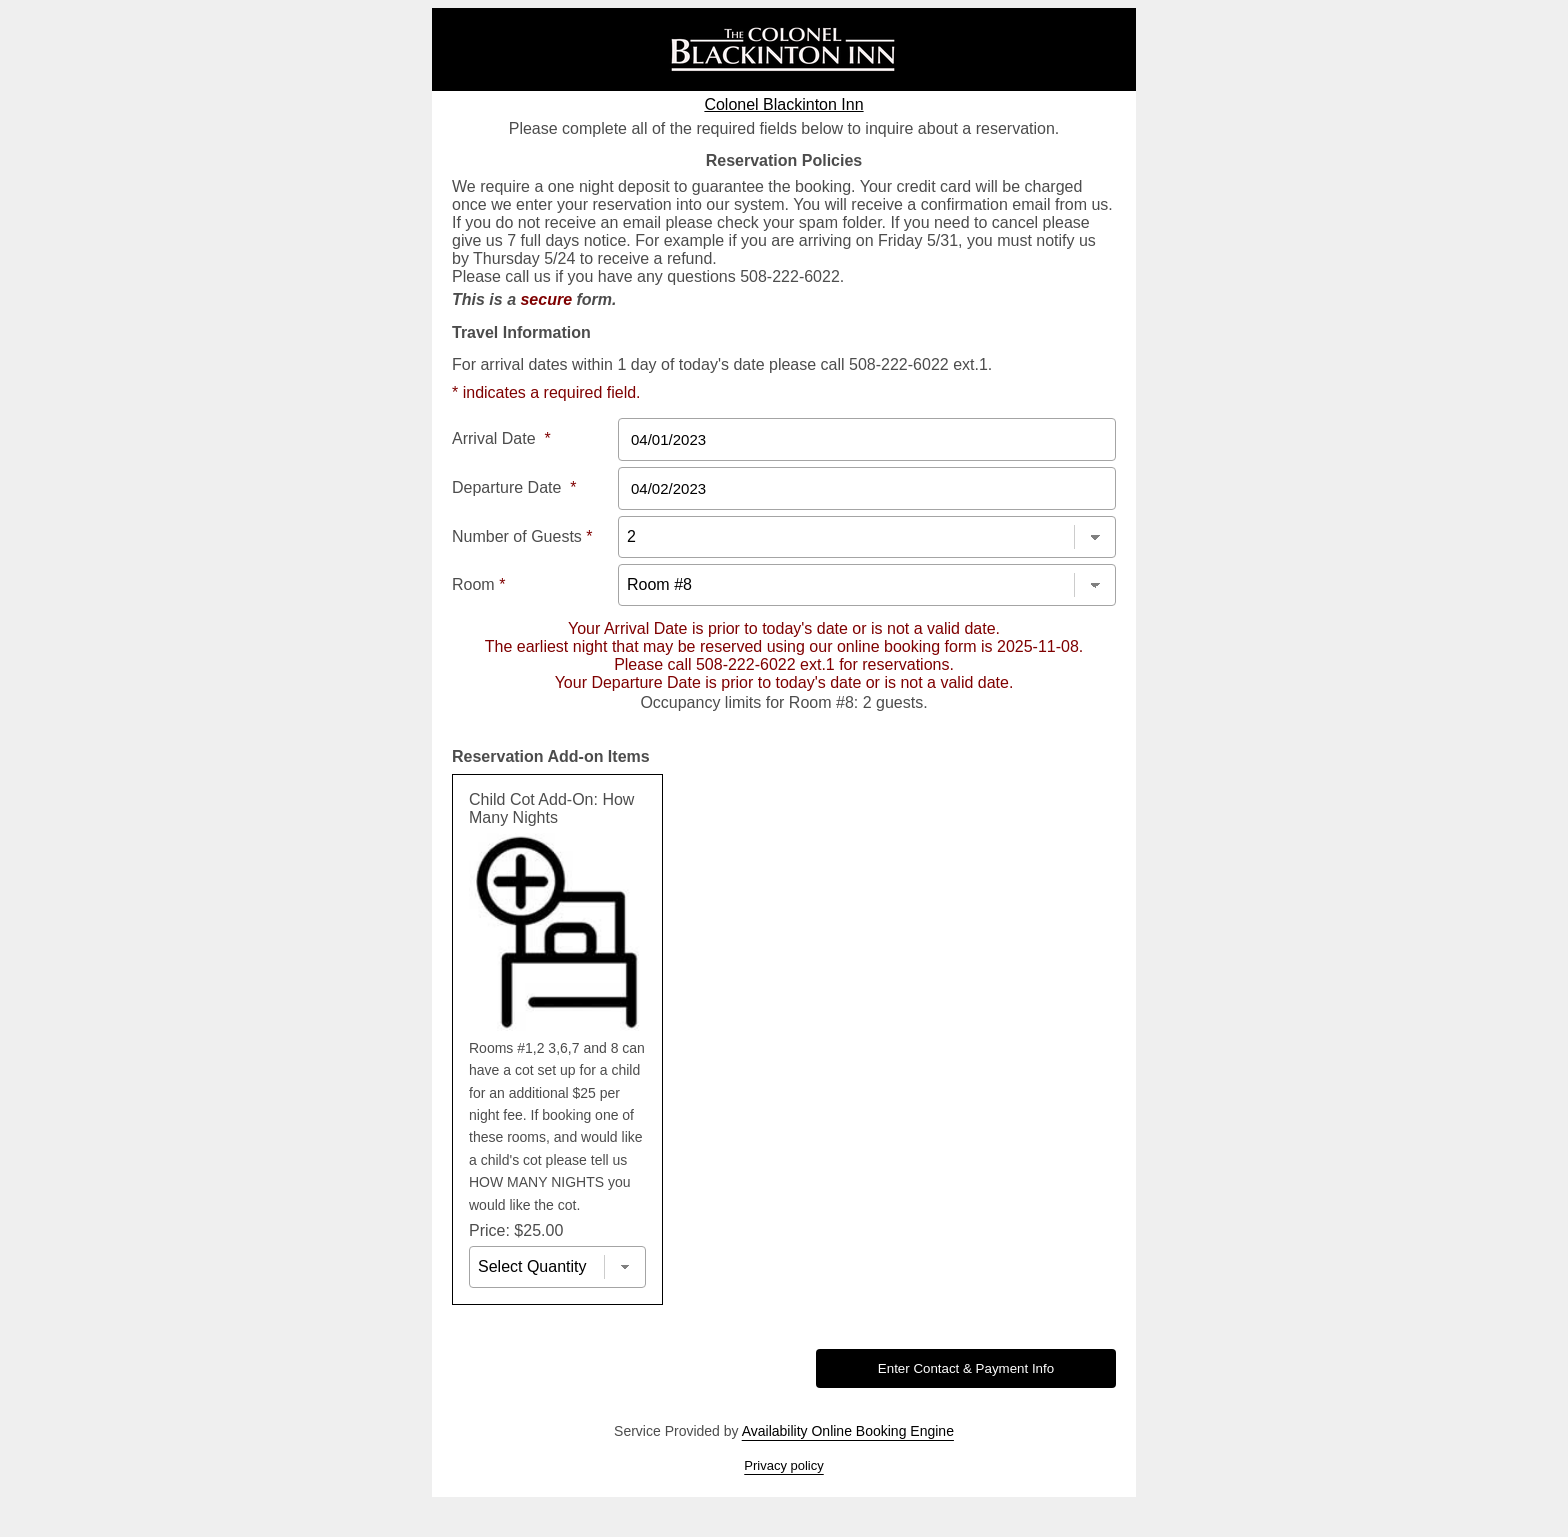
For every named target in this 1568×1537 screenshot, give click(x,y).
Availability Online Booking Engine (848, 1431)
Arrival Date (501, 438)
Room (478, 584)
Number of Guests (522, 536)
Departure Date (514, 487)
